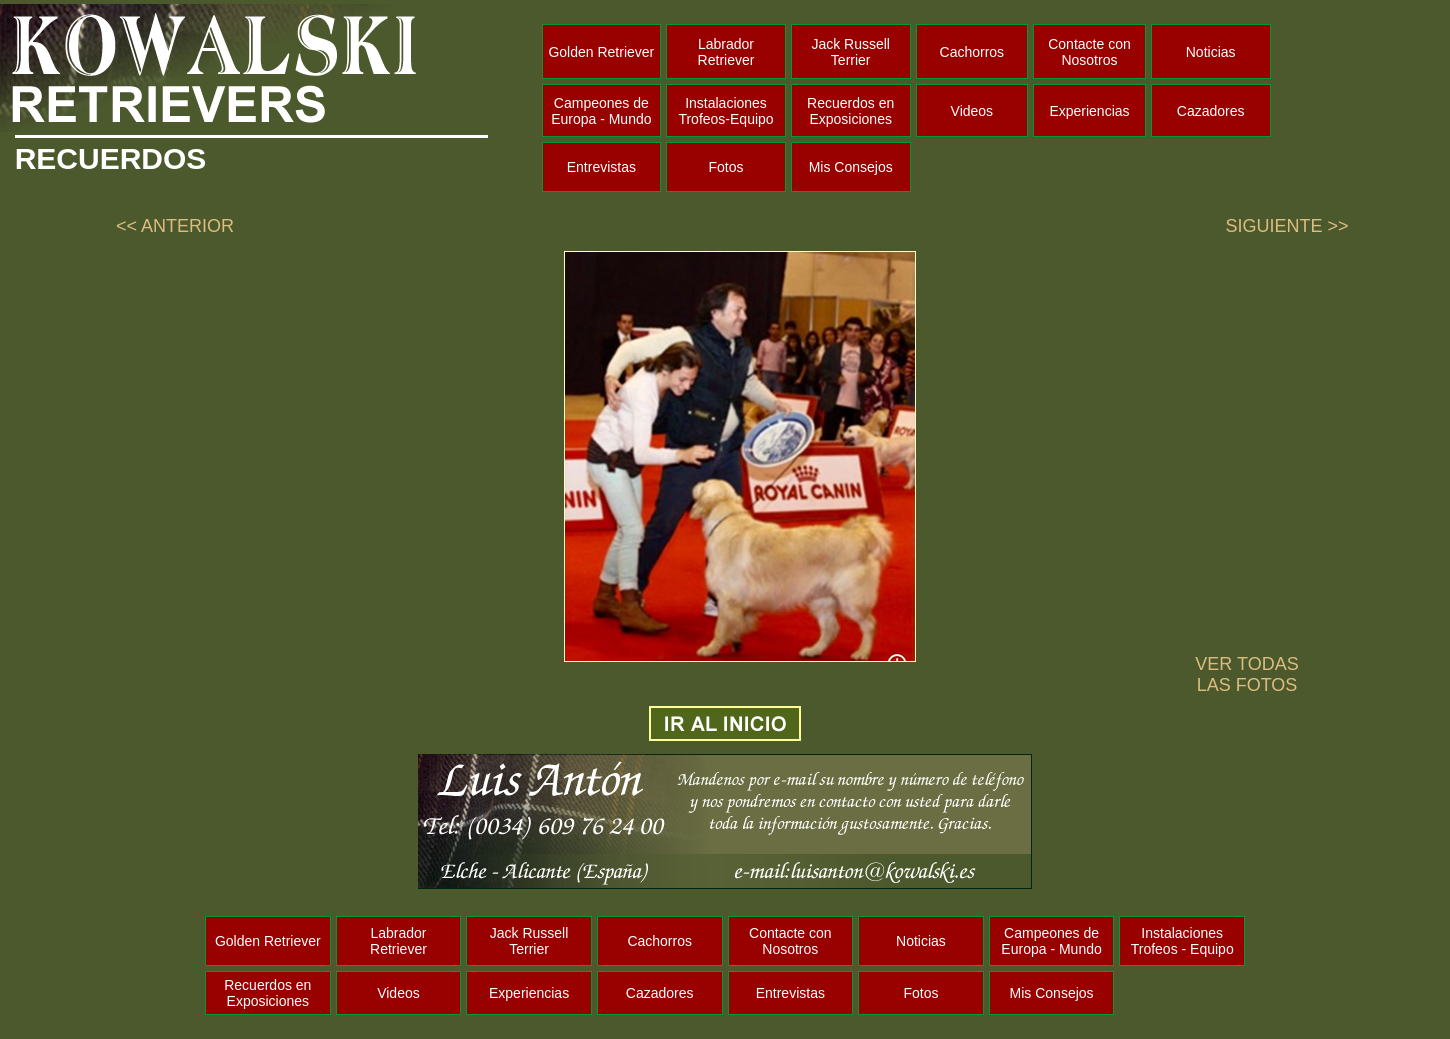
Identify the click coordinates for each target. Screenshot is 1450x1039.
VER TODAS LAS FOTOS (1246, 674)
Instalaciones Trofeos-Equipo (725, 111)
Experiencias (1089, 111)
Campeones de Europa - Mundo (601, 111)
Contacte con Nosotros (1089, 52)
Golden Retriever (601, 52)
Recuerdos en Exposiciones (850, 111)
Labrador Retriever (726, 52)
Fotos (726, 167)
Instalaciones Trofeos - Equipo (1182, 941)
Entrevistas (601, 167)
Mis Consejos (851, 167)
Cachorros (972, 52)
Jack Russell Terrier (850, 52)
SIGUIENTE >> (1286, 226)
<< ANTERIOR (175, 226)
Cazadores (1211, 111)
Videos (972, 111)
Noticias (1211, 52)
